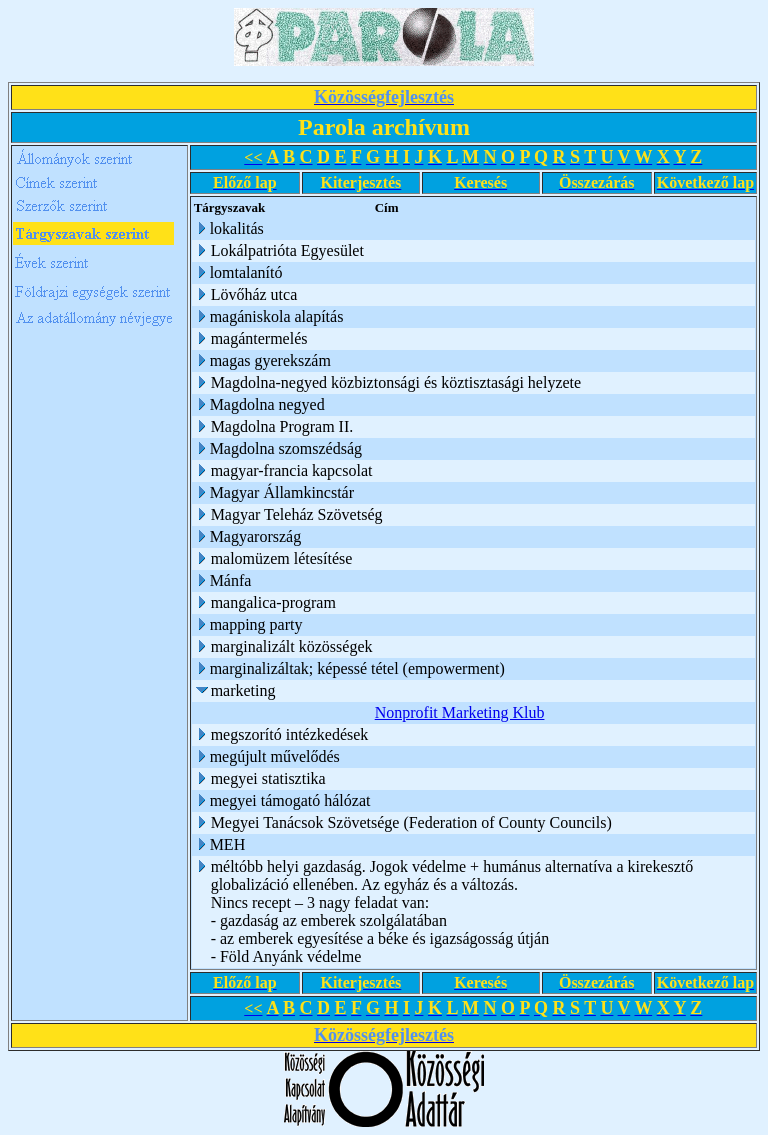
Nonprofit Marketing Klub (460, 712)
